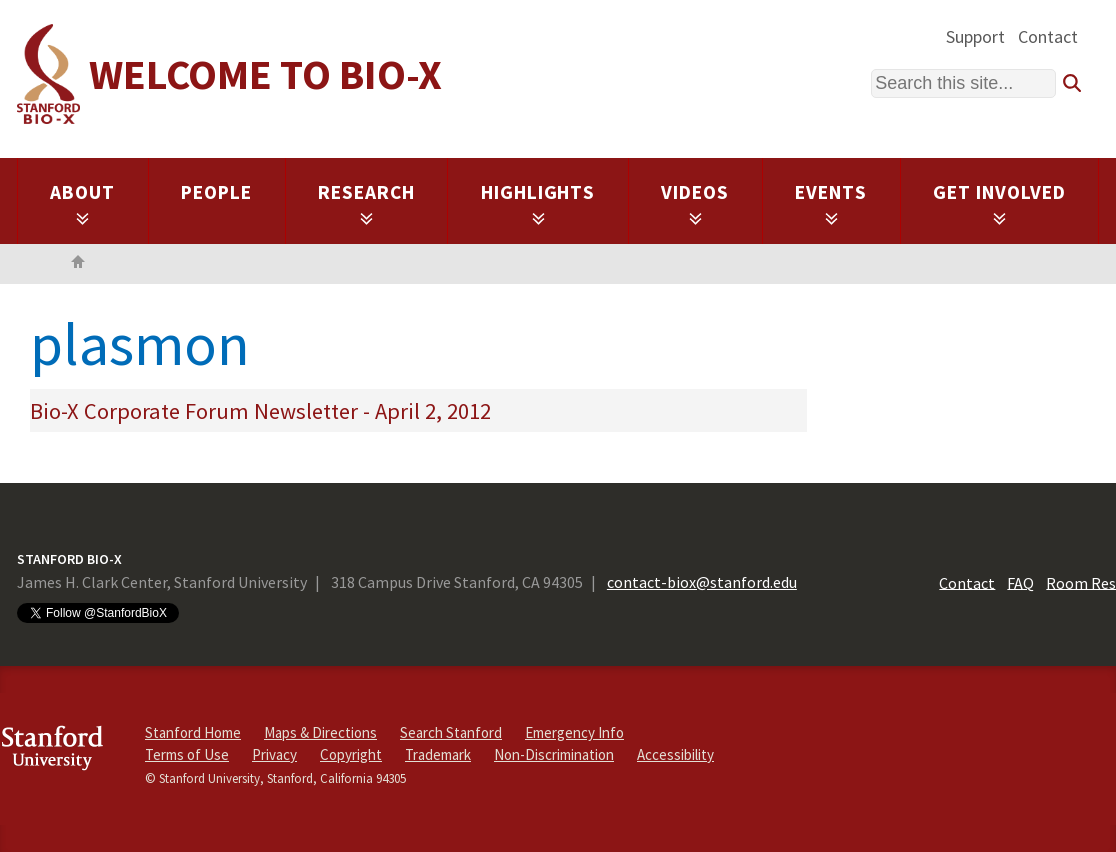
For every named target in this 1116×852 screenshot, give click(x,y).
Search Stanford (451, 732)
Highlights (538, 203)
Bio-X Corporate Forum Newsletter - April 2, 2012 (260, 411)
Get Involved (999, 203)
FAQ (1020, 582)
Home (78, 264)
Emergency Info (574, 732)
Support (975, 36)
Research (366, 203)
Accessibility (675, 754)
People (216, 192)
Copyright (351, 754)
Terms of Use (187, 754)
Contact (1048, 36)
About (82, 203)
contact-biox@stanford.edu (702, 582)
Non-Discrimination (554, 754)
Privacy (274, 754)
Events (831, 203)
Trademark (438, 754)
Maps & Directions (320, 732)
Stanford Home (193, 732)
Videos (695, 203)
